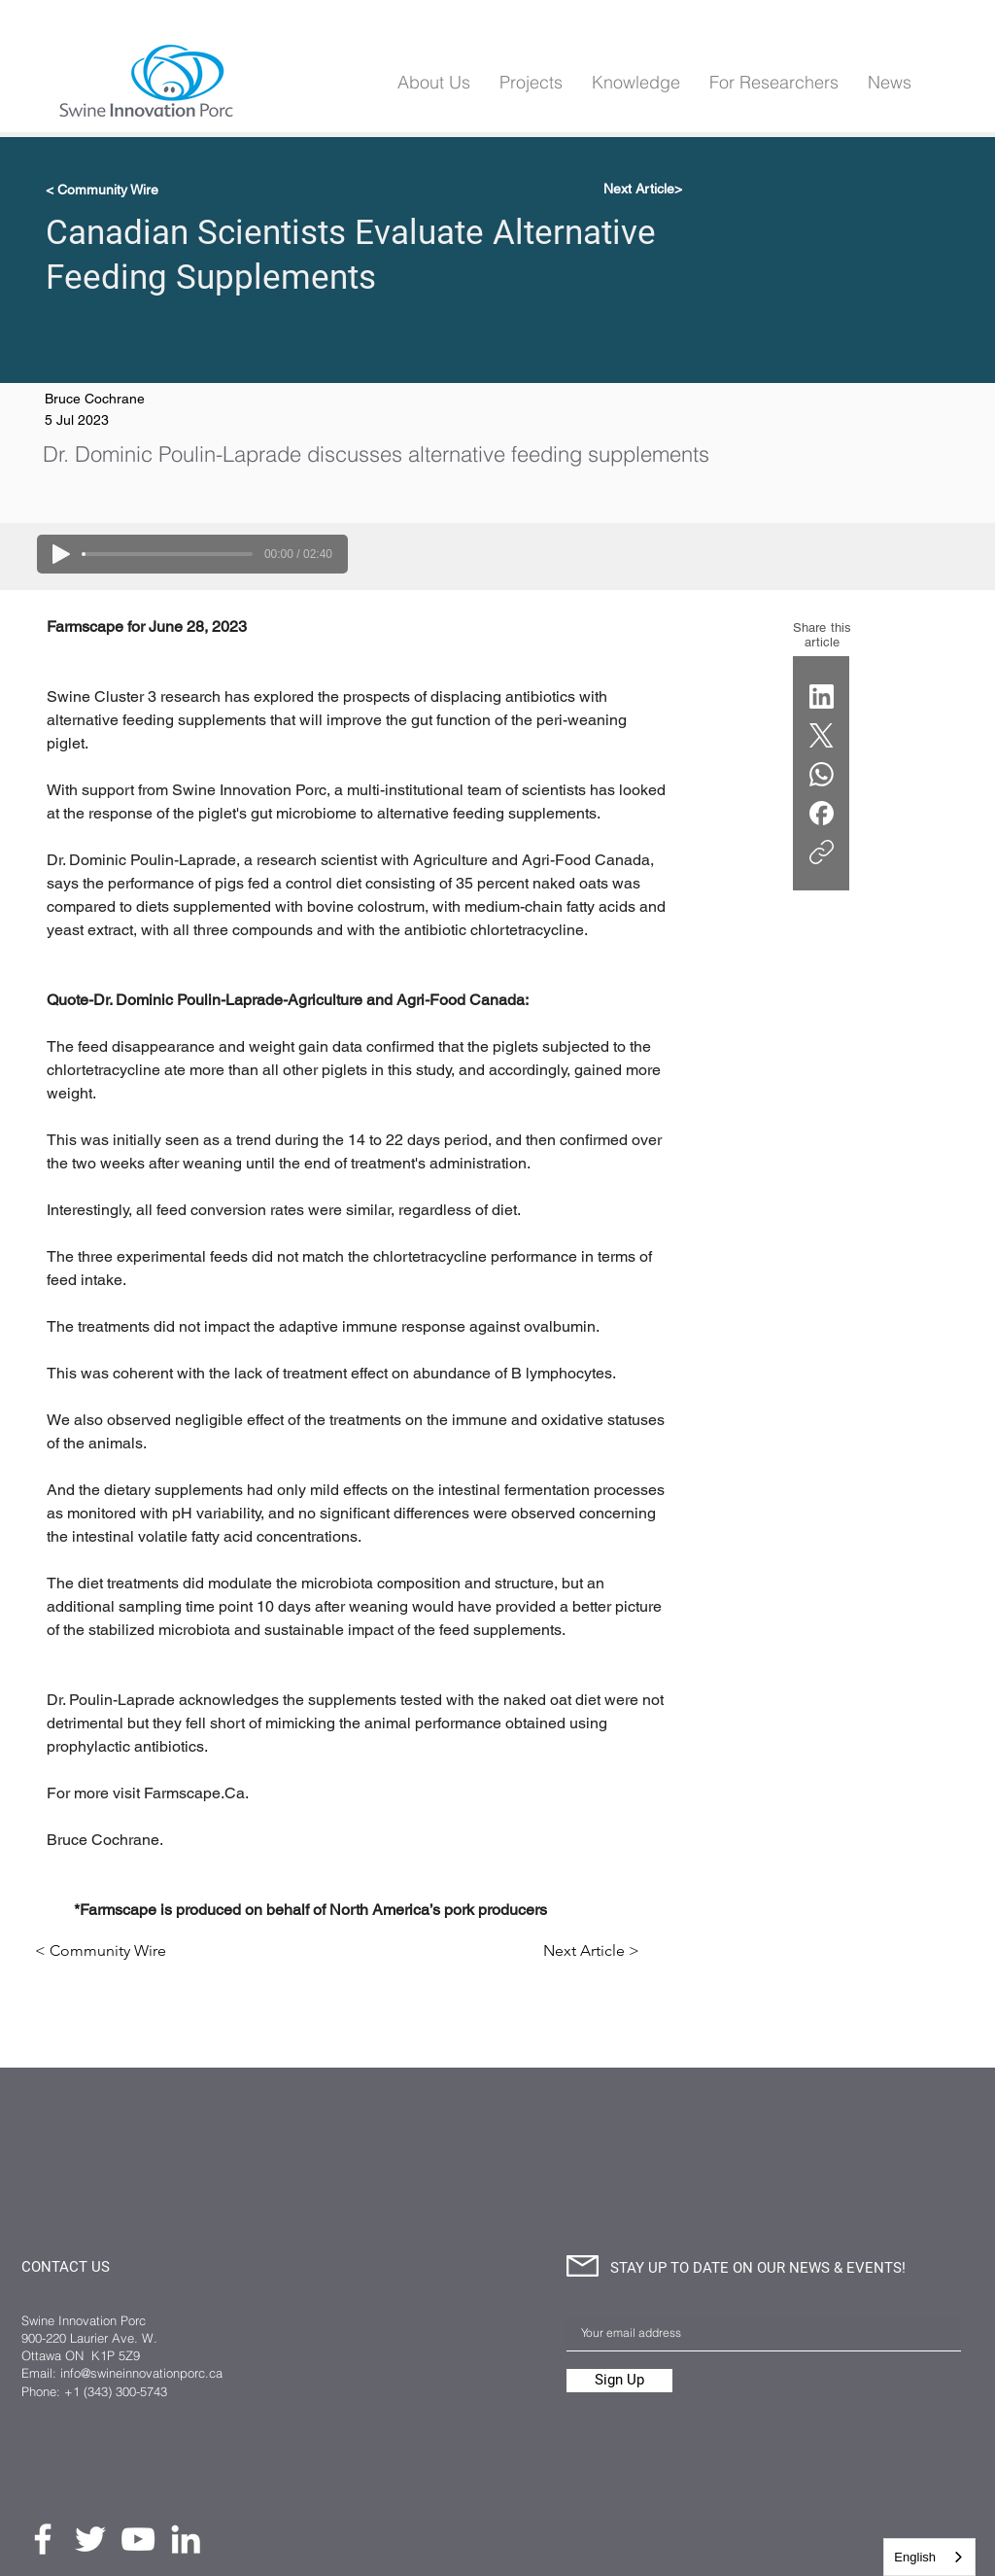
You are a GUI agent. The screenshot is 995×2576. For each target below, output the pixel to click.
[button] (636, 81)
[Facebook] (821, 813)
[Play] (61, 554)
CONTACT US (65, 2267)
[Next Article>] (633, 189)
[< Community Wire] (110, 190)
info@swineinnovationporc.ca (141, 2373)
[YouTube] (138, 2539)
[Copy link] (821, 852)
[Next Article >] (590, 1951)
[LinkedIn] (821, 696)
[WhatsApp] (821, 774)
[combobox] (929, 2557)
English (915, 2557)
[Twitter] (90, 2539)
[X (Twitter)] (821, 735)
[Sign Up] (619, 2380)
